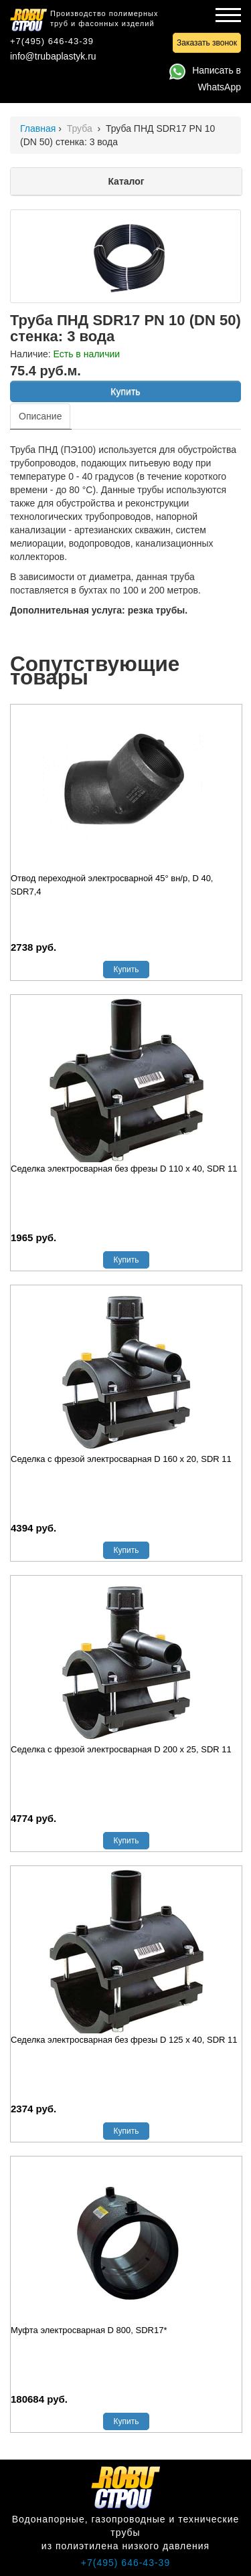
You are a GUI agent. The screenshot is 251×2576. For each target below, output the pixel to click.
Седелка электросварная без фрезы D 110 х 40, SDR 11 (124, 1169)
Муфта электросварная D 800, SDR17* (89, 2330)
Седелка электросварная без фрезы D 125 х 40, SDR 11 (124, 2040)
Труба (81, 128)
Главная (38, 128)
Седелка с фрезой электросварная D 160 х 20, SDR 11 (121, 1459)
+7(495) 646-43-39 (52, 41)
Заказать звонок (207, 43)
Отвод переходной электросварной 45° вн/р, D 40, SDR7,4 (112, 885)
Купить (125, 391)
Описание (40, 416)
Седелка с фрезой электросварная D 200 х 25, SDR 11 (121, 1749)
